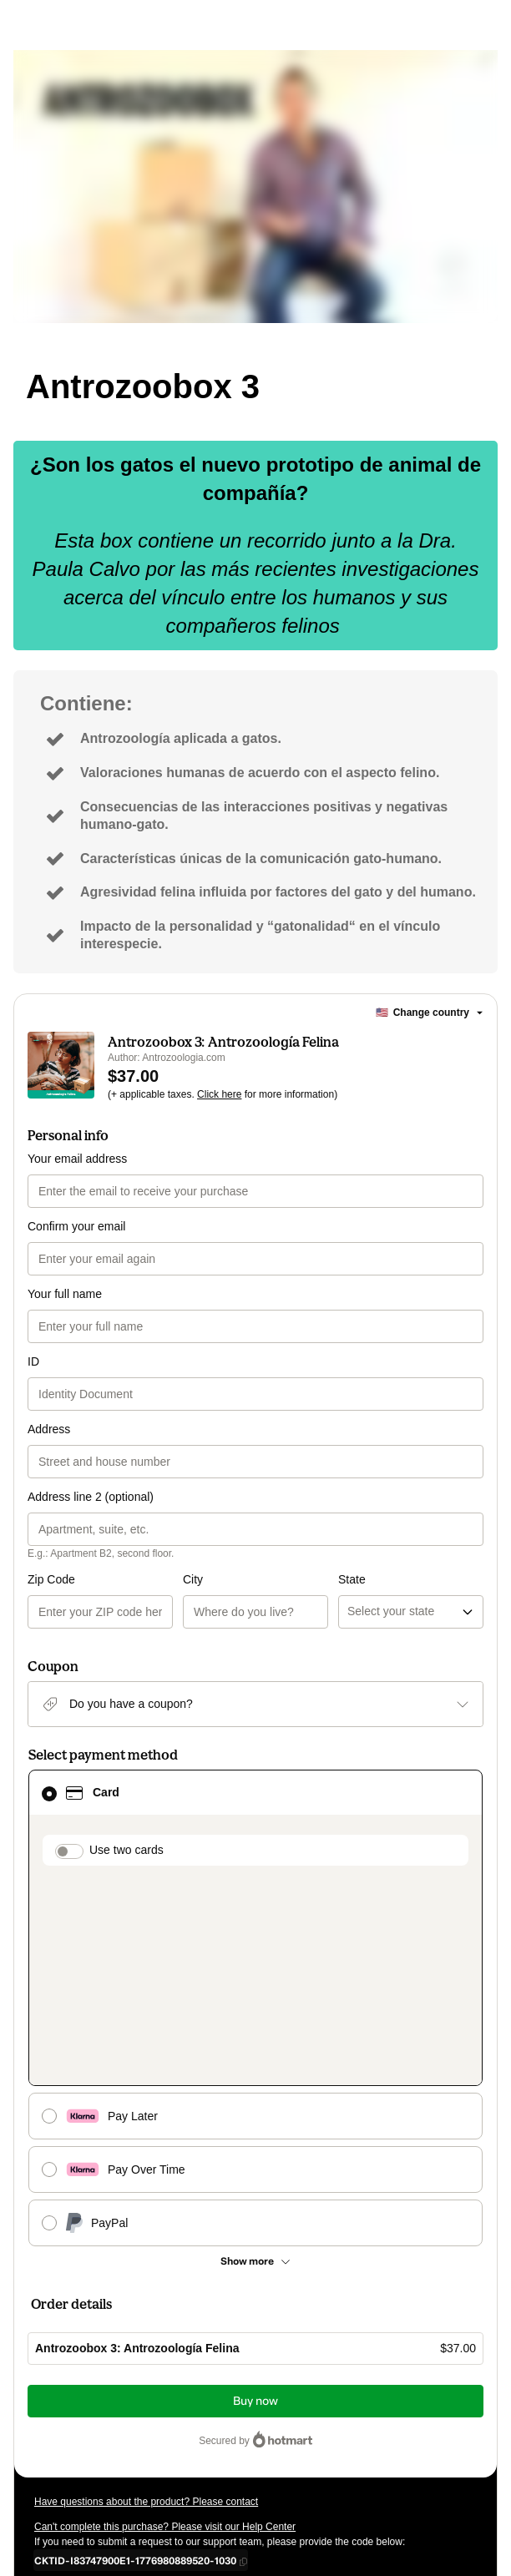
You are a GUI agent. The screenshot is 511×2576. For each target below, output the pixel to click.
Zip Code (51, 1579)
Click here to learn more (233, 2392)
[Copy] (135, 2364)
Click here (219, 1094)
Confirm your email (76, 1226)
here (192, 2467)
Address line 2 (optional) (91, 1496)
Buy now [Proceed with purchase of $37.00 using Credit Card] (255, 2205)
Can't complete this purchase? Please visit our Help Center (165, 2330)
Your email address (77, 1158)
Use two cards (126, 1849)
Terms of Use (108, 2437)
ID (33, 1361)
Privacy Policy (175, 2437)
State (274, 1579)
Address (49, 1429)
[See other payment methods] (255, 2065)
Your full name (65, 1294)
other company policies (280, 2437)
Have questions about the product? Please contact (146, 2305)
